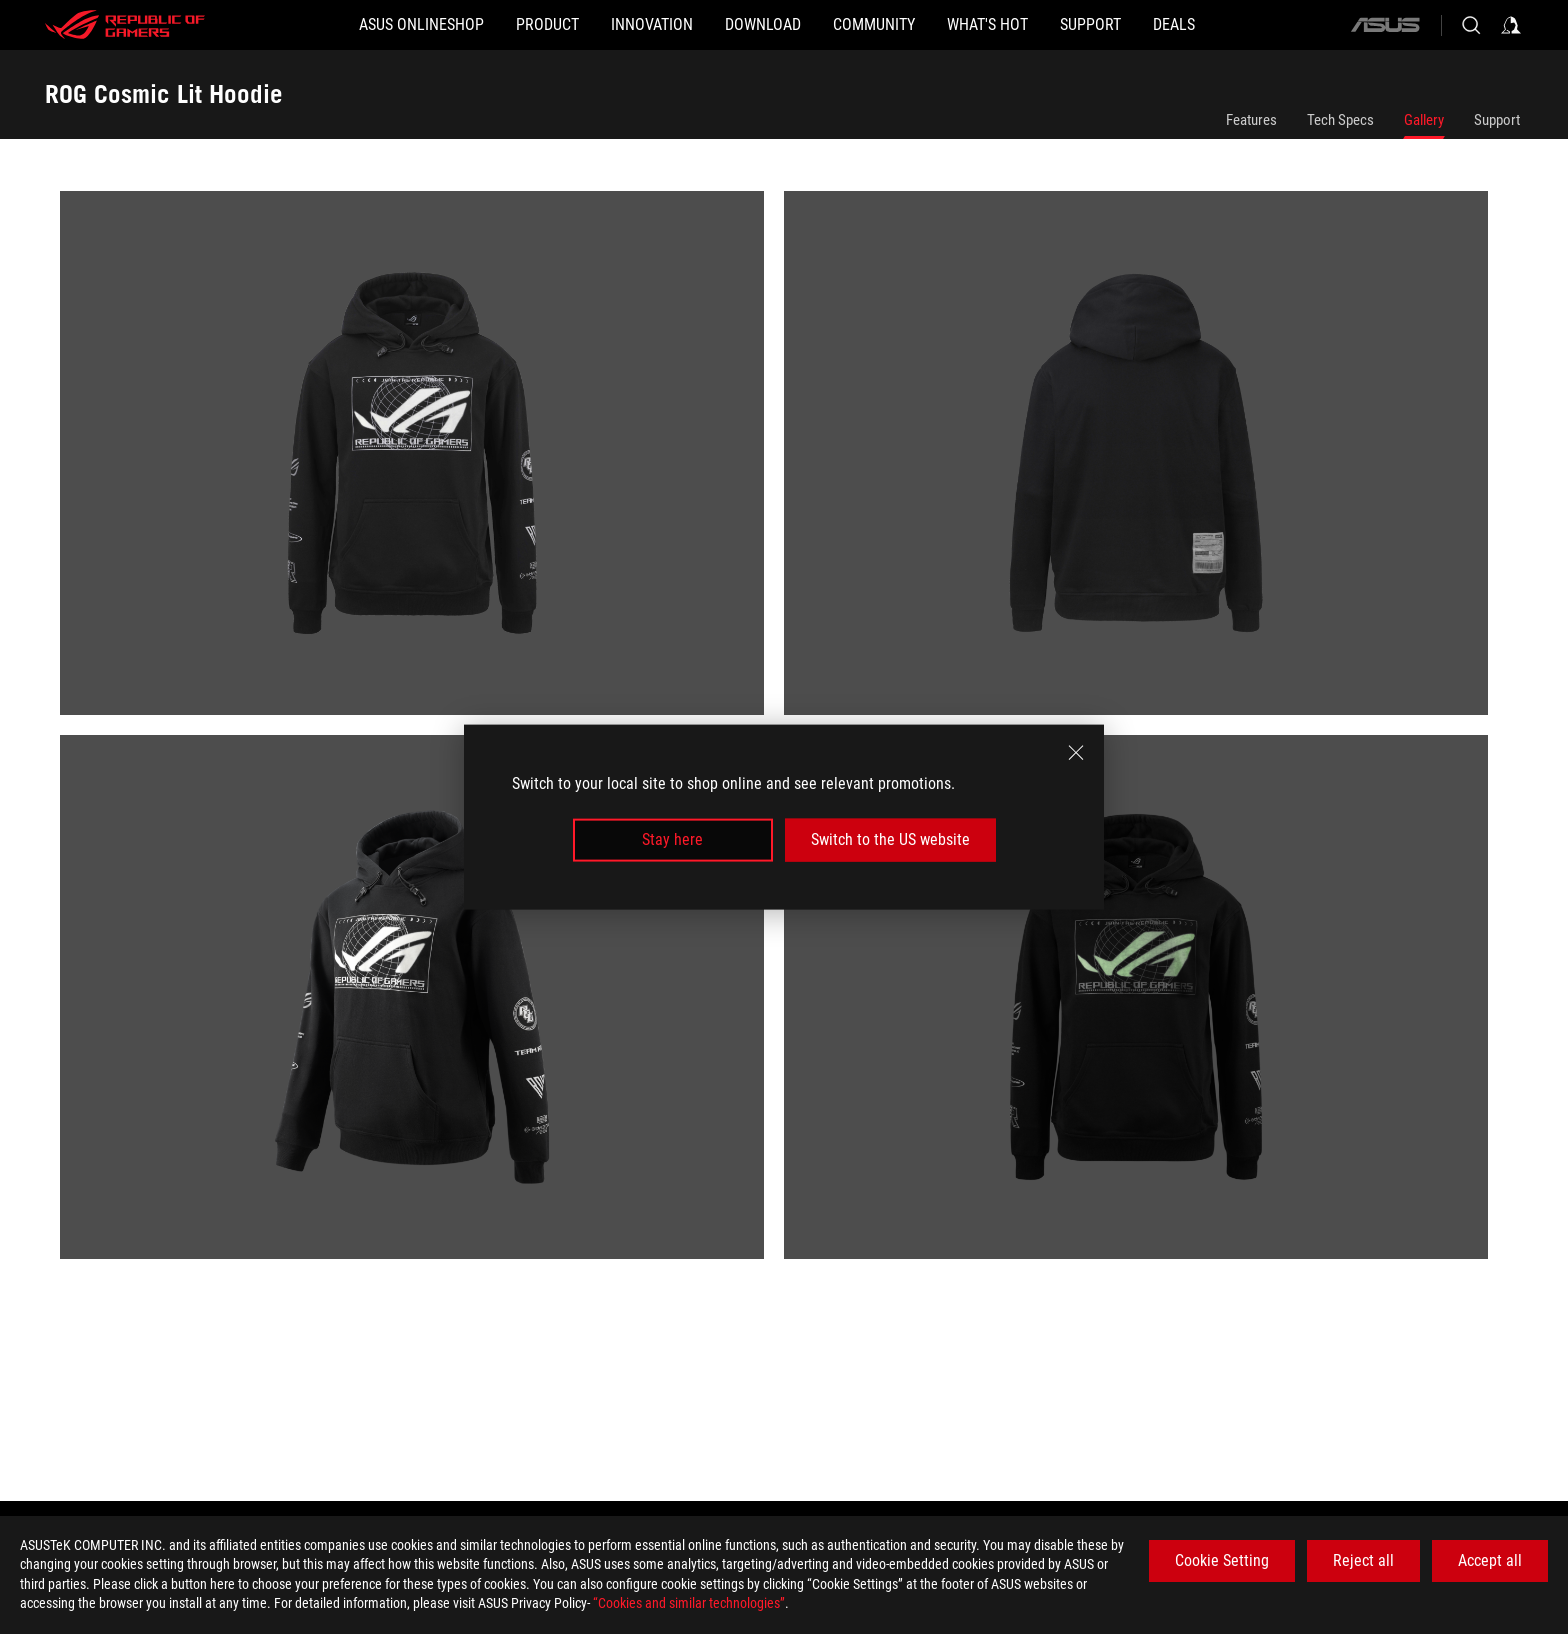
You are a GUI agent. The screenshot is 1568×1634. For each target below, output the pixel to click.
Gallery (1424, 120)
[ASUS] (1385, 25)
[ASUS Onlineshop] (421, 25)
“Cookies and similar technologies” (689, 1603)
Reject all (1363, 1560)
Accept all (1490, 1560)
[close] (1076, 753)
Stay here (672, 839)
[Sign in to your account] (1511, 25)
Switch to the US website (890, 839)
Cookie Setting (1222, 1560)
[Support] (1090, 25)
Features (1251, 120)
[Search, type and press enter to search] (1471, 25)
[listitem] (422, 463)
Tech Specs (1340, 120)
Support (1497, 120)
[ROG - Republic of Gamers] (125, 25)
